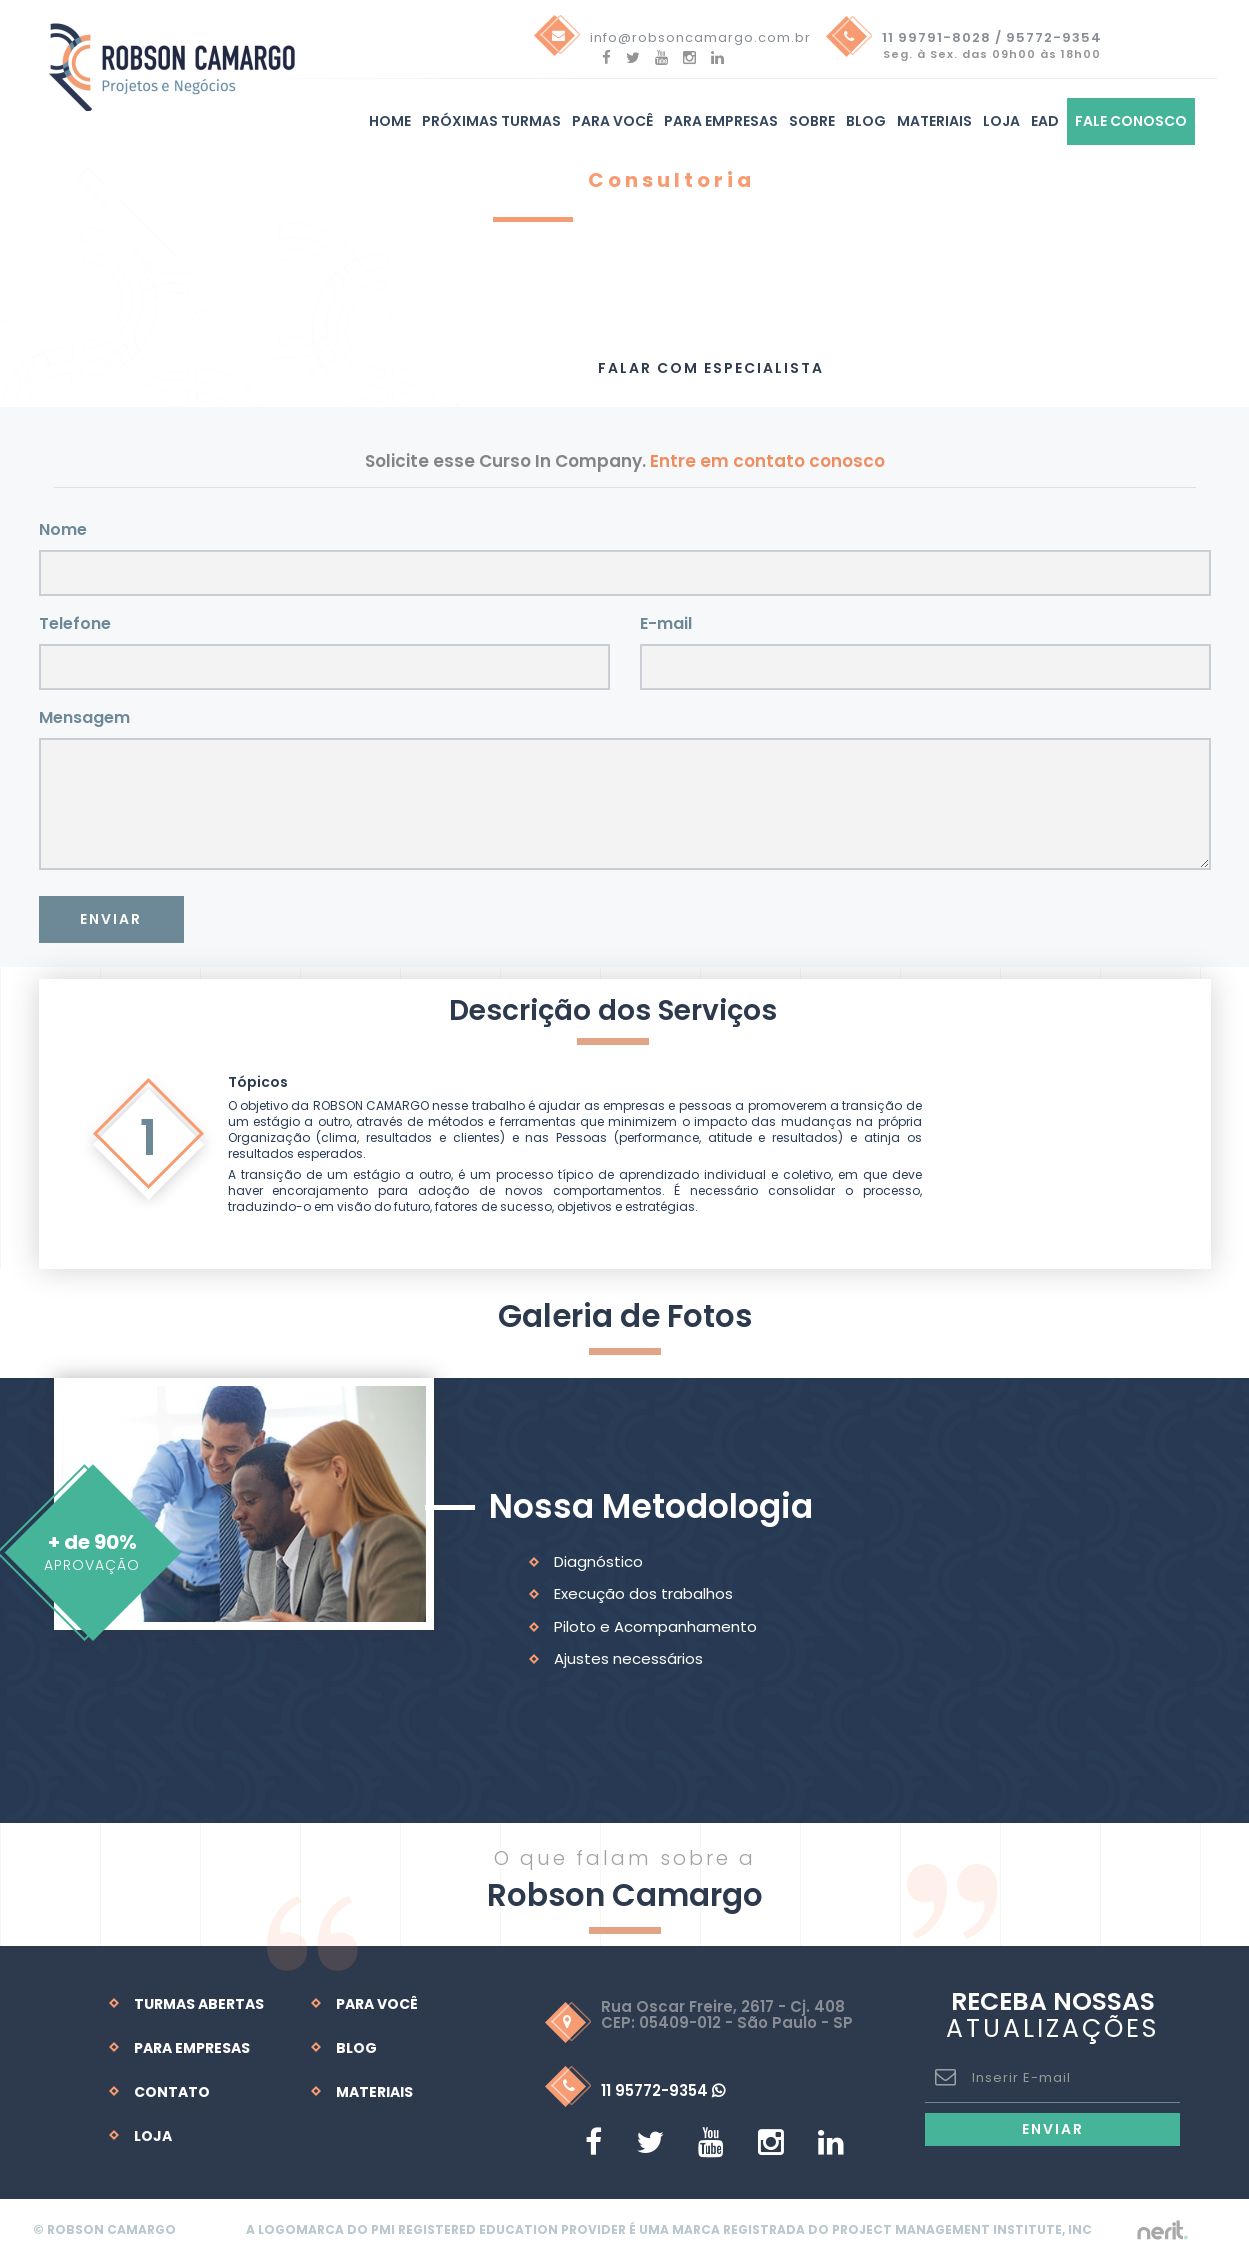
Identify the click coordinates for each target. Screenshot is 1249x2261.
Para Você (377, 2004)
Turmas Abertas (199, 2004)
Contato (172, 2092)
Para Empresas (721, 122)
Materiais (934, 122)
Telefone (75, 623)
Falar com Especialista (711, 368)
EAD (1045, 122)
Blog (866, 122)
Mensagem (84, 717)
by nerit (1161, 2230)
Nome (63, 529)
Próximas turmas (491, 122)
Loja (1001, 122)
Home (390, 122)
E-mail (666, 623)
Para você (612, 122)
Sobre (812, 122)
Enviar (111, 919)
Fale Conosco (1131, 122)
